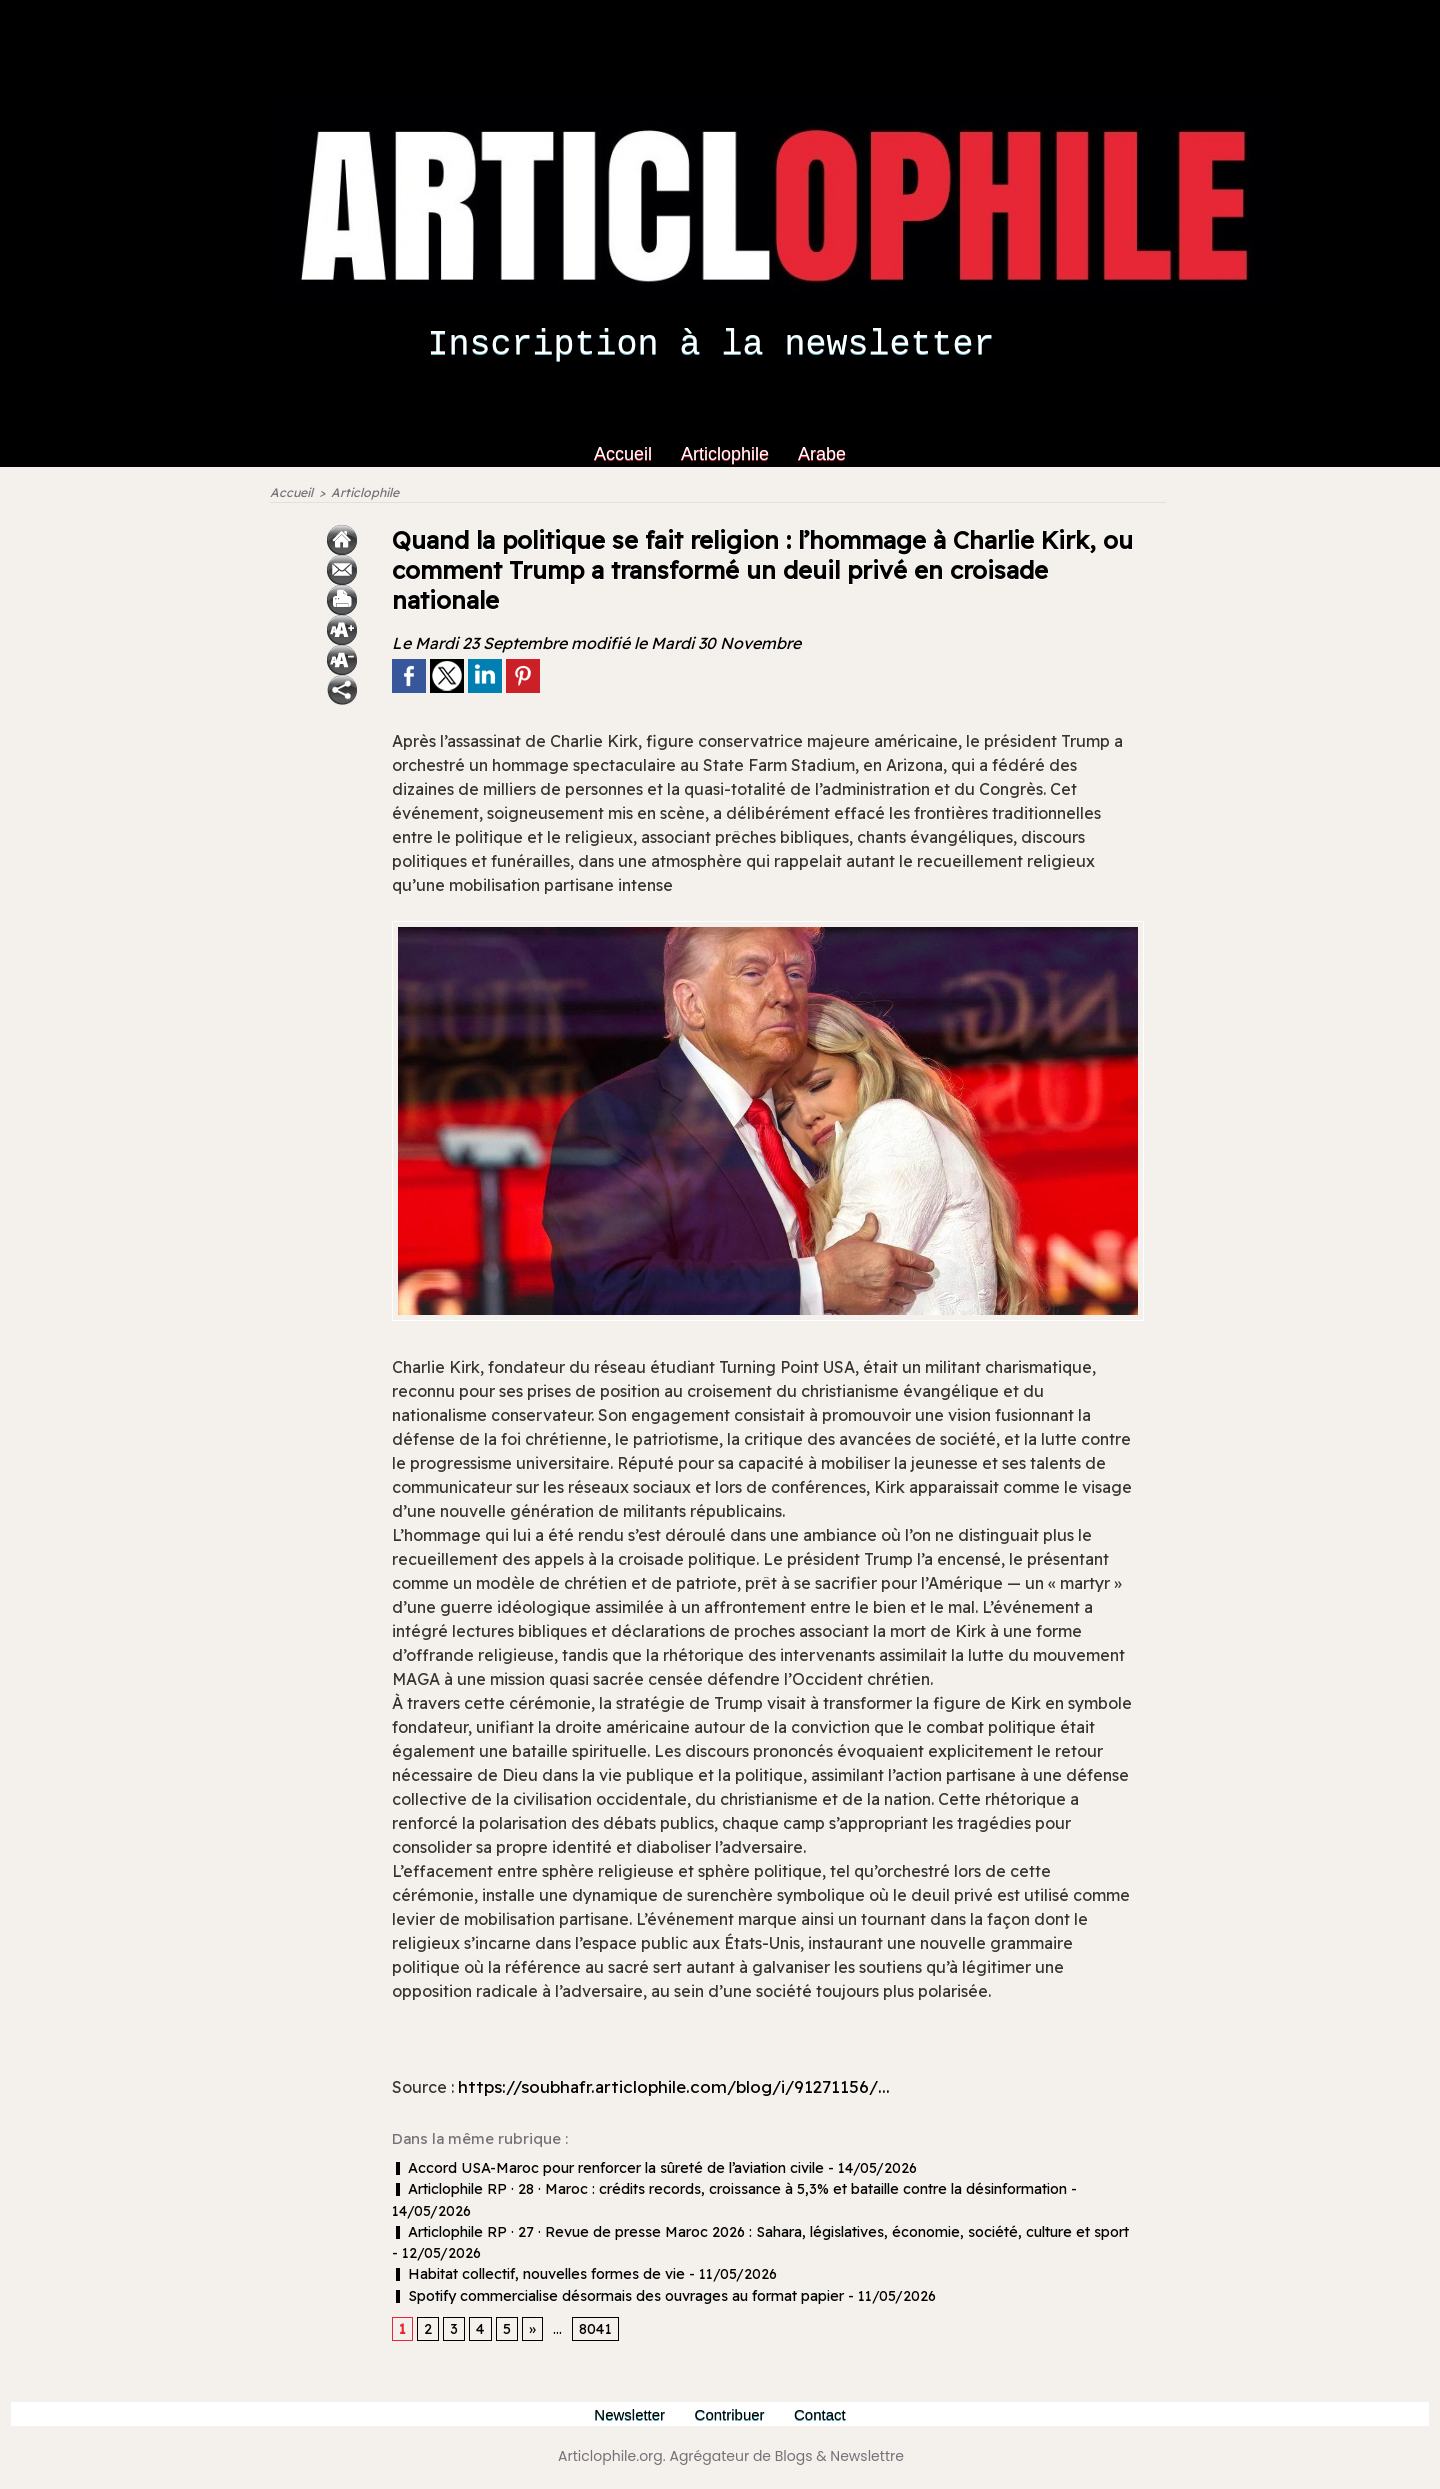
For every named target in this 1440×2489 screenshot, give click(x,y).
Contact (823, 2414)
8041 (594, 2330)
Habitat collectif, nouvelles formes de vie (535, 2275)
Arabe (822, 454)
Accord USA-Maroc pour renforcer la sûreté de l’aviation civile (604, 2170)
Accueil (625, 454)
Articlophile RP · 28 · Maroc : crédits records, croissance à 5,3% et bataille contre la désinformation (725, 2191)
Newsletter (629, 2414)
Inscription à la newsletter (710, 345)
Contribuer (732, 2414)
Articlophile (727, 454)
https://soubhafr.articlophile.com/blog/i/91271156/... (686, 2088)
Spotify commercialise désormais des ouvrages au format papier (614, 2296)
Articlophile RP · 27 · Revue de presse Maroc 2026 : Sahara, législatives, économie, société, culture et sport (752, 2233)
